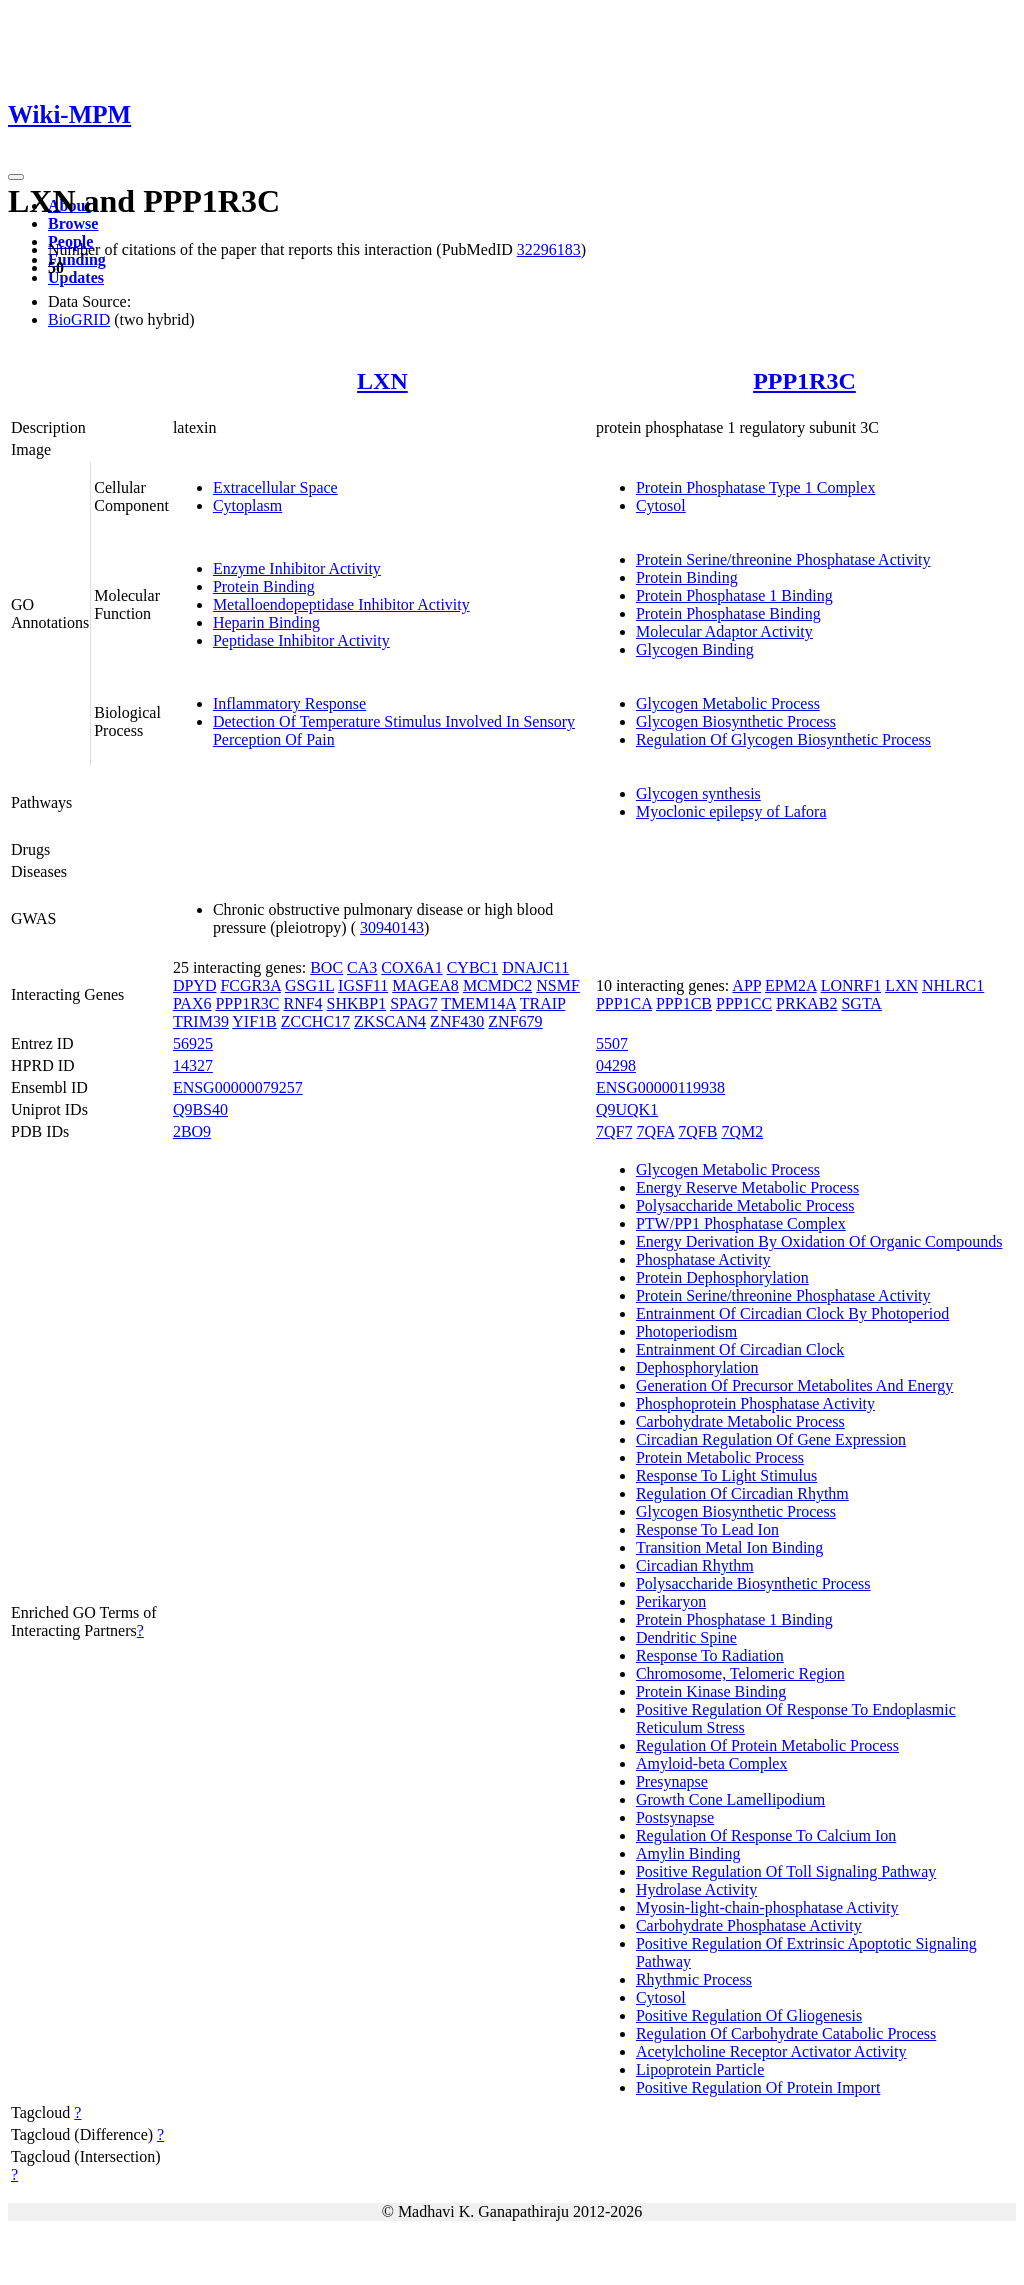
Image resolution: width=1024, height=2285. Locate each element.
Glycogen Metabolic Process (728, 703)
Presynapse (672, 1781)
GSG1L (309, 985)
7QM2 (742, 1131)
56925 (193, 1043)
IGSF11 (363, 985)
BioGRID (79, 319)
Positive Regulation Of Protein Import (758, 2087)
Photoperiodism (686, 1331)
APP (746, 985)
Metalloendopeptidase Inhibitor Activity (341, 604)
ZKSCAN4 (390, 1021)
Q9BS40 (200, 1109)
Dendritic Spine (686, 1637)
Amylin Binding (688, 1853)
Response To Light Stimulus (726, 1475)
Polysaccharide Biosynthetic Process (753, 1583)
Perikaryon (671, 1601)
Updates (76, 277)
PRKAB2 (806, 1003)
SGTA (861, 1003)
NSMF (558, 985)
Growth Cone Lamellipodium (730, 1799)
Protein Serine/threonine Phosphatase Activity (783, 559)
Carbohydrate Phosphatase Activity (749, 1925)
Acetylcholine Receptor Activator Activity (771, 2051)
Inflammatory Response (289, 703)
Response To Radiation (710, 1655)
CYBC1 (473, 967)
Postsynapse (675, 1817)
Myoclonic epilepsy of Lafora (731, 811)
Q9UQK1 (627, 1109)
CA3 (362, 967)
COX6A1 (411, 967)
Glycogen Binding (695, 649)
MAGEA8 (425, 985)
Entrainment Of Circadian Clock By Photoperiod (792, 1313)
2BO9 (192, 1131)
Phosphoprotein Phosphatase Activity (755, 1403)
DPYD (195, 985)
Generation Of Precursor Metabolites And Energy (794, 1385)
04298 (616, 1065)
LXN (382, 381)
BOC (326, 967)
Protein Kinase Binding (711, 1691)
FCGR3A (250, 985)
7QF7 (614, 1131)
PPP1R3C (804, 381)
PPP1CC (744, 1003)
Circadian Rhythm (695, 1565)
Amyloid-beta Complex (712, 1763)
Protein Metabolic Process (720, 1457)
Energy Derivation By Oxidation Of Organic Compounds (819, 1241)
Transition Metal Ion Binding (729, 1547)
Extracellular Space (275, 487)
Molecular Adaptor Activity (724, 631)
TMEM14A (478, 1003)
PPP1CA (624, 1003)
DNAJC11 (535, 967)
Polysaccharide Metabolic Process (745, 1205)
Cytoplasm (247, 505)
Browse (73, 223)
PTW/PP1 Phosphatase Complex (741, 1223)
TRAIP (543, 1003)
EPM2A (791, 985)
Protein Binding (264, 586)
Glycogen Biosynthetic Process (736, 721)
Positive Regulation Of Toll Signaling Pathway (786, 1871)
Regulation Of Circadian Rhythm (742, 1493)
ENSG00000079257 (238, 1087)
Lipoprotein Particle (700, 2069)
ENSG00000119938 (660, 1087)
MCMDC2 (497, 985)
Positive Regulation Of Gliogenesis (749, 2015)
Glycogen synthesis (698, 793)
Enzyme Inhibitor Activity (297, 568)
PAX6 (192, 1003)
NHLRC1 (953, 985)
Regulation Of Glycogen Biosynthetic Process (783, 739)
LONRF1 (851, 985)
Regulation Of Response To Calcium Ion (766, 1835)
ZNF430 (457, 1021)
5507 (612, 1043)
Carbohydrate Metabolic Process (740, 1421)
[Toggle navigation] (16, 177)
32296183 (549, 249)
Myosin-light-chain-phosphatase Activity (767, 1907)
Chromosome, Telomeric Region (740, 1673)
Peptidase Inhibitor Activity (301, 640)
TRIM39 (201, 1021)
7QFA (655, 1131)
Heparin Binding (266, 622)
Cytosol (661, 505)
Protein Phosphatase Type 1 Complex (755, 487)
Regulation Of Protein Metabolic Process (767, 1745)
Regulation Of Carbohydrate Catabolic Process (786, 2033)
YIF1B (254, 1021)
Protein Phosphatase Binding (728, 613)
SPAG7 (413, 1003)
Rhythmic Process (694, 1979)
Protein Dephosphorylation (722, 1277)
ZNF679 (515, 1021)
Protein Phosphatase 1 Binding (734, 595)
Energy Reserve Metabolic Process (747, 1187)
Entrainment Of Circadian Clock (740, 1349)
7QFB (697, 1131)
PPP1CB (684, 1003)
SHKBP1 (357, 1003)
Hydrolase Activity (696, 1889)
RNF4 (302, 1003)
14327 (193, 1065)
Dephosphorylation (697, 1367)
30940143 (392, 927)
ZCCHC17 (315, 1021)
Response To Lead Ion (707, 1529)
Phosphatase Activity (703, 1259)
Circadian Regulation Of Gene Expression (771, 1439)
